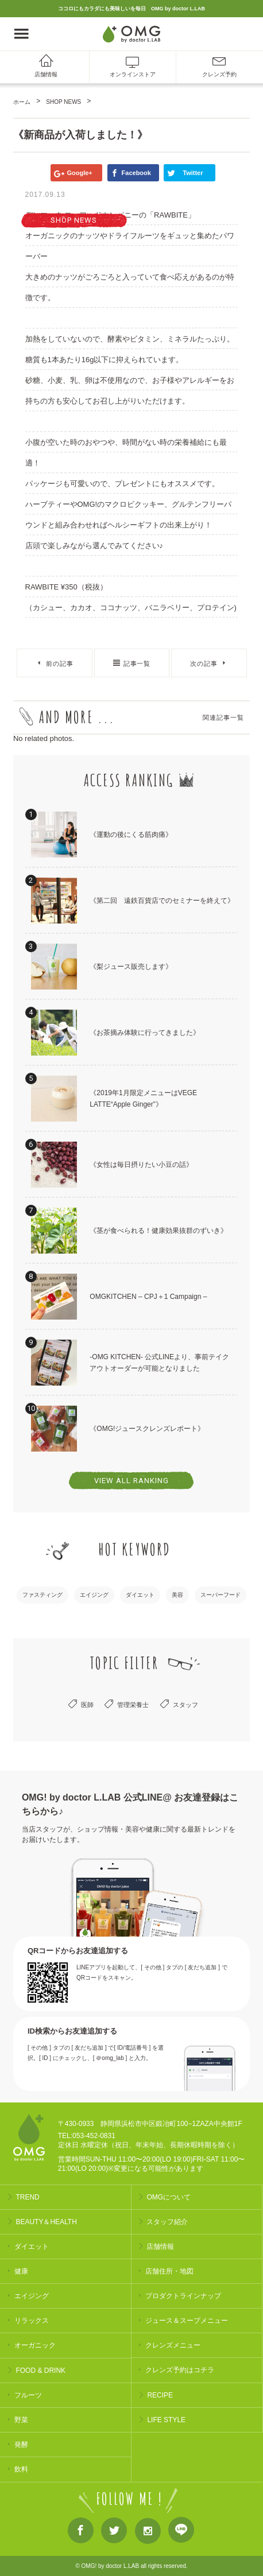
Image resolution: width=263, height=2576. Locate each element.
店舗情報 (45, 74)
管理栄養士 (133, 1704)
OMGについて (168, 2197)
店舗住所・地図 (169, 2271)
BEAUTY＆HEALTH (46, 2222)
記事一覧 (137, 664)
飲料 (21, 2469)
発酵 (21, 2445)
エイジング (94, 1595)
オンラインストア (133, 74)
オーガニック (35, 2345)
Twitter (114, 2532)
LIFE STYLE (166, 2420)
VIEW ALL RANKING (131, 1480)
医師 (87, 1704)
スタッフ (185, 1704)
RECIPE (160, 2395)
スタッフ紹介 (167, 2222)
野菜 (21, 2420)
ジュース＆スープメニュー (186, 2321)
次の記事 (204, 664)
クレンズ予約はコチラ (179, 2370)
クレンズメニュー (172, 2345)
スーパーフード (220, 1595)
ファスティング (42, 1595)
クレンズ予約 (219, 74)
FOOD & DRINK (40, 2370)
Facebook (81, 2532)
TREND (27, 2197)
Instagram (148, 2533)
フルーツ (28, 2395)
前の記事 (60, 664)
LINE (181, 2532)
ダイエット (140, 1595)
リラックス (31, 2321)
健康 (21, 2271)
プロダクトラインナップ (183, 2296)
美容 (177, 1595)
